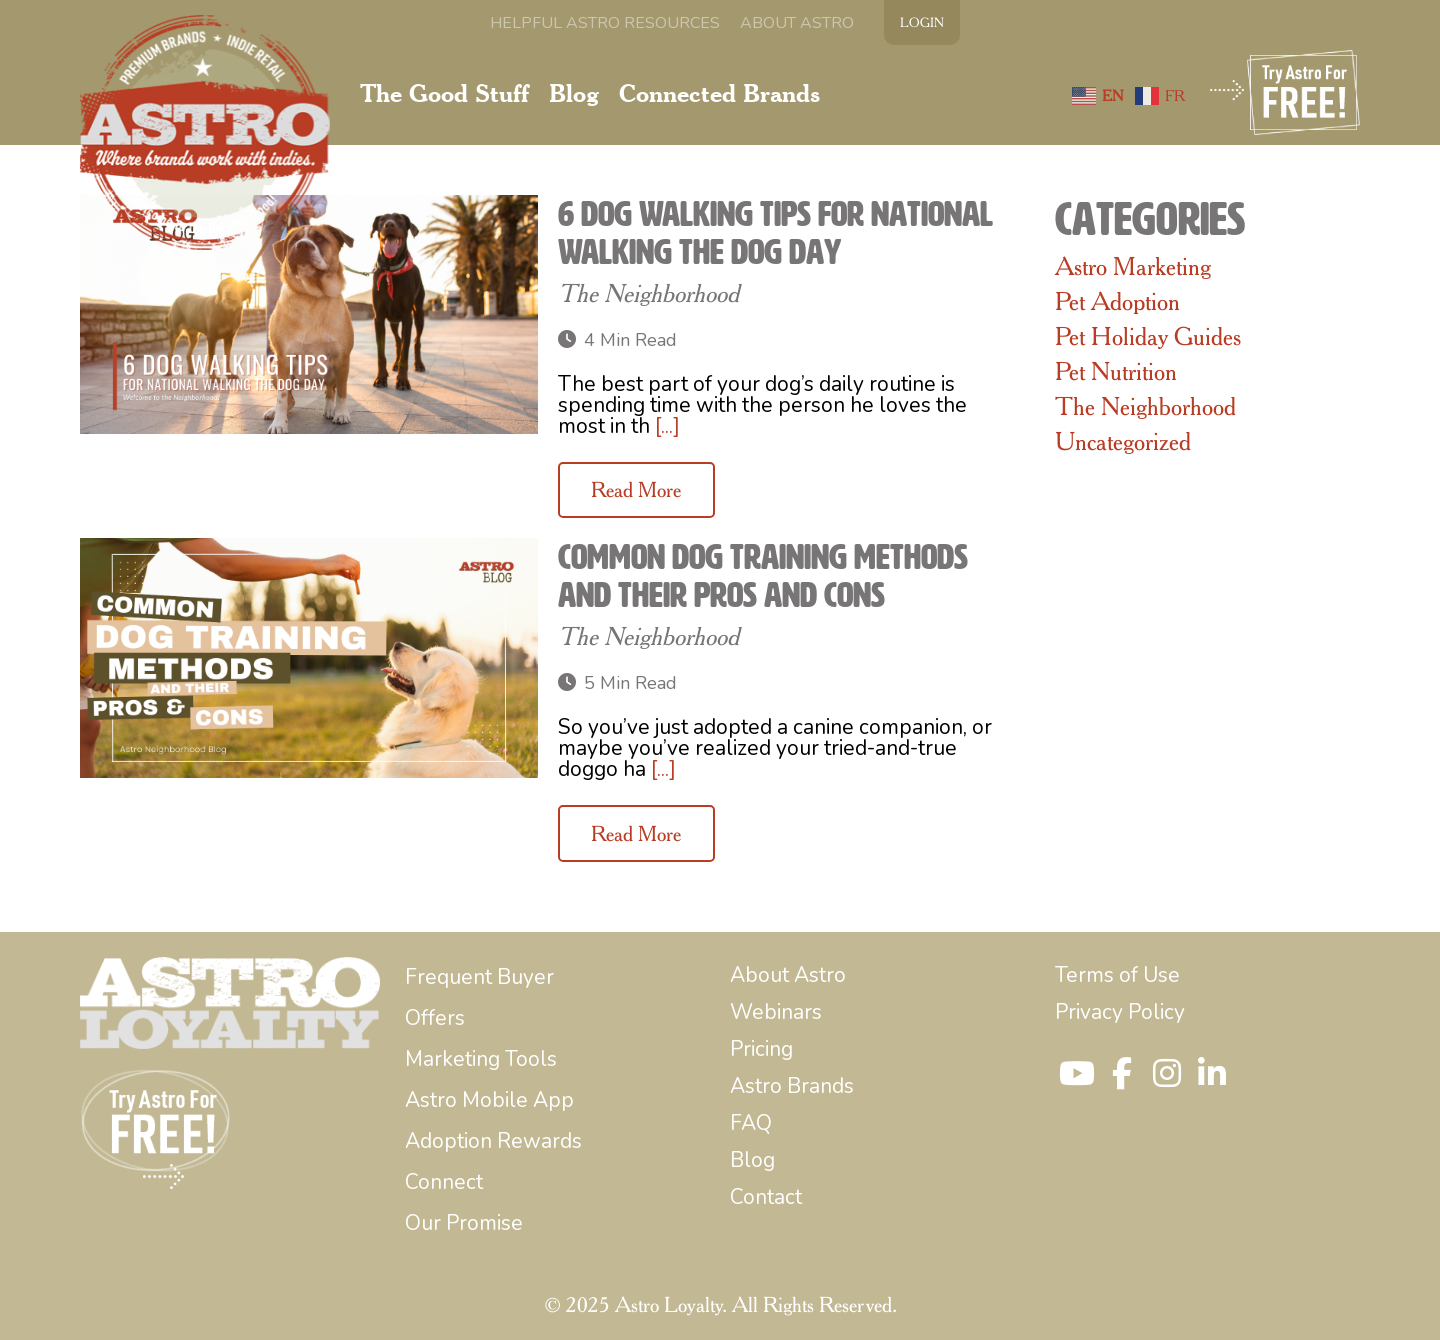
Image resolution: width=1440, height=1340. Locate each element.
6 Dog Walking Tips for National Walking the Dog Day (775, 233)
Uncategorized (1123, 441)
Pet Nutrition (1116, 371)
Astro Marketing (1133, 266)
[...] (667, 426)
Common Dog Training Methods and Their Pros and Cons (763, 576)
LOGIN (922, 22)
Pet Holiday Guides (1148, 336)
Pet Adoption (1117, 301)
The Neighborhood (648, 293)
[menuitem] (605, 23)
